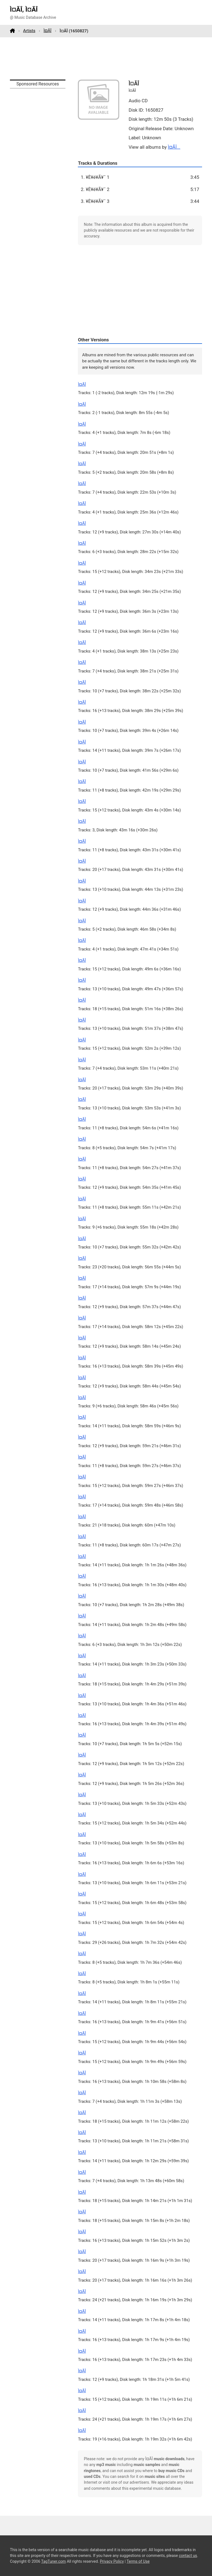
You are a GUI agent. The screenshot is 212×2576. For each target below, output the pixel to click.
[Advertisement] (106, 58)
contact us (188, 2555)
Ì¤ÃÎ (48, 30)
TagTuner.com (53, 2561)
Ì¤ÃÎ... (174, 147)
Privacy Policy (112, 2561)
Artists (29, 30)
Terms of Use (138, 2561)
